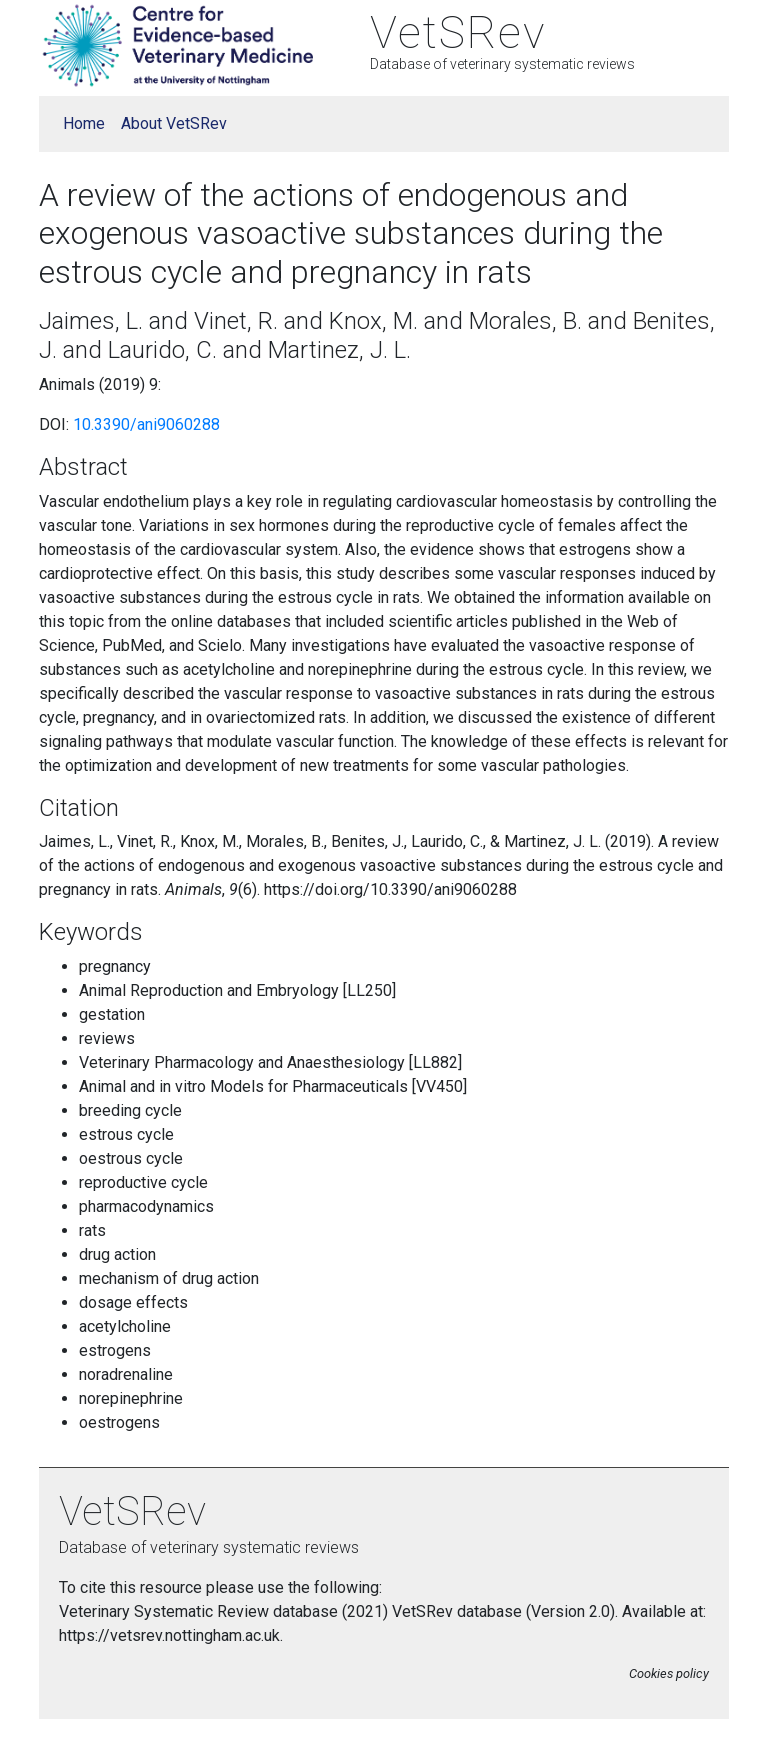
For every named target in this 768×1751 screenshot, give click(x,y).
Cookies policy (669, 1673)
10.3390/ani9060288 (146, 424)
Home (84, 123)
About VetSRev (174, 123)
